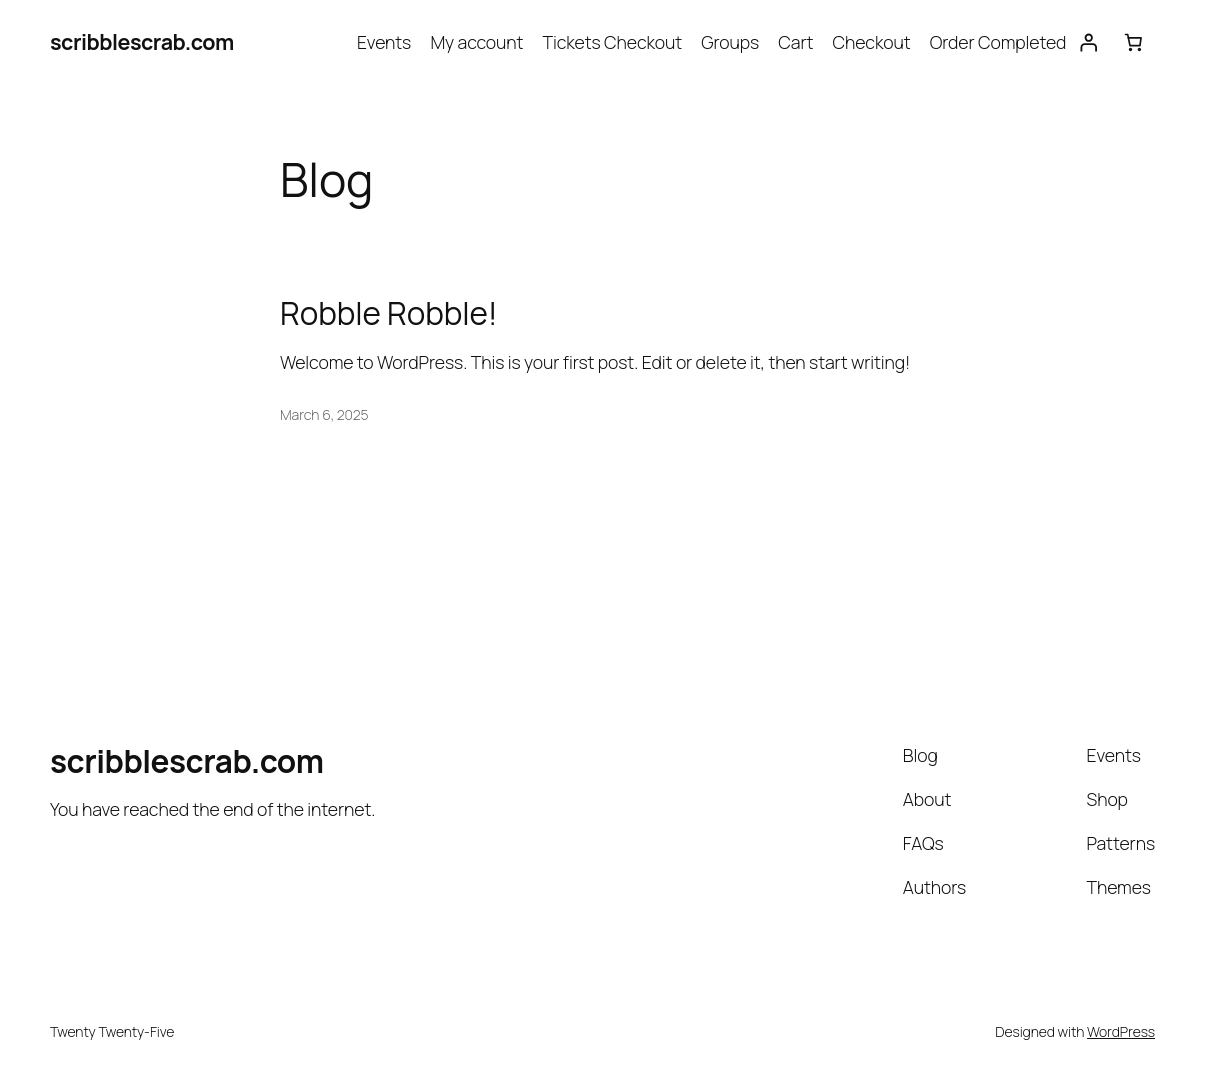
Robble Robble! (389, 312)
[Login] (1088, 42)
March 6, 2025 (324, 414)
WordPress (1121, 1031)
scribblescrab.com (142, 41)
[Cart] (1133, 42)
